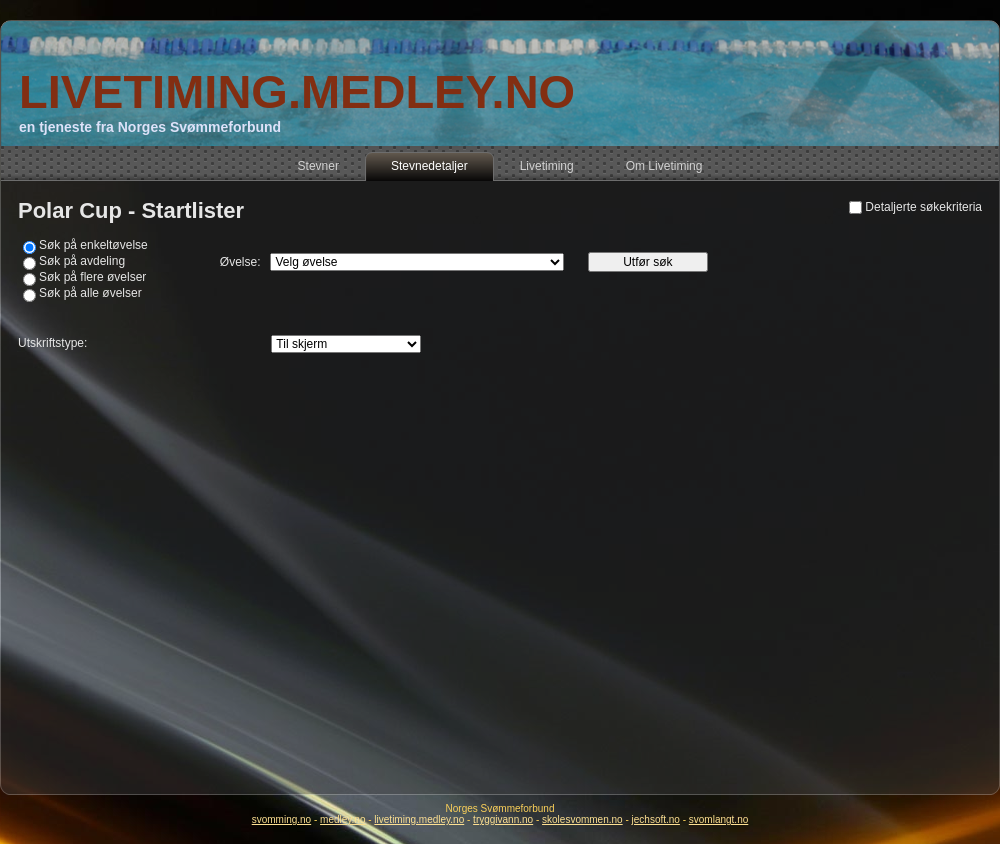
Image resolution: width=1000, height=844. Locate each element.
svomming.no (281, 819)
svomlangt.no (718, 819)
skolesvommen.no (582, 819)
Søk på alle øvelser (90, 293)
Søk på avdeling (82, 261)
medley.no (342, 819)
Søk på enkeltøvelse (93, 245)
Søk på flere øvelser (92, 277)
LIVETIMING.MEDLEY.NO (297, 91)
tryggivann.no (503, 819)
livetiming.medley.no (419, 819)
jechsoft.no (656, 819)
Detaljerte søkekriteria (923, 207)
